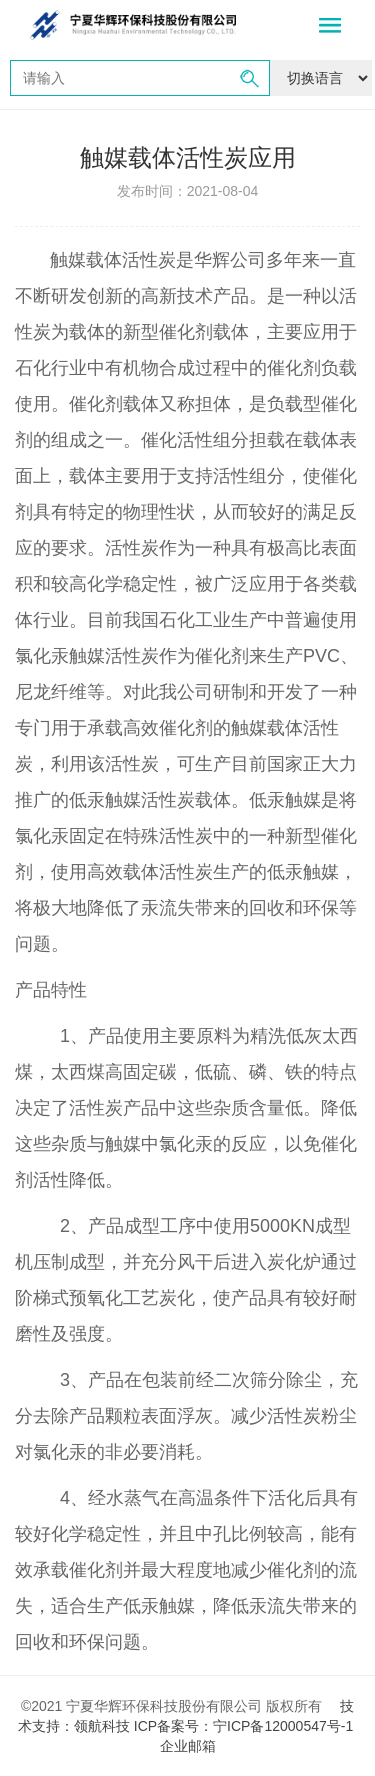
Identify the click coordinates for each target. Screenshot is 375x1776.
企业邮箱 (188, 1746)
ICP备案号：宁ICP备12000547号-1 (245, 1726)
